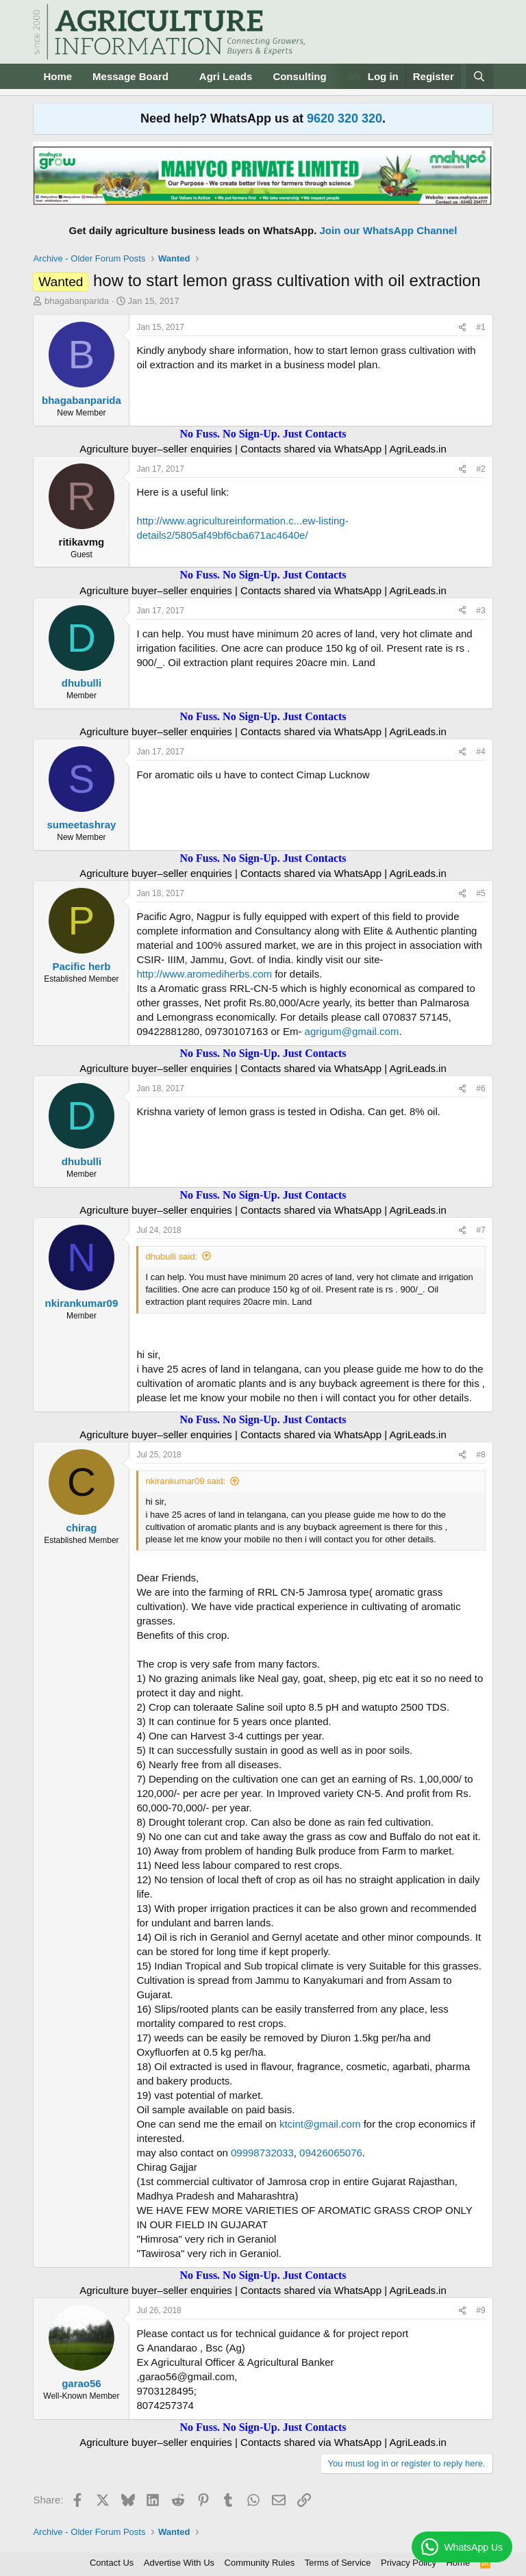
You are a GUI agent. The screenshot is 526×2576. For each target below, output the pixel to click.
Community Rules (260, 2563)
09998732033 (262, 2152)
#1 (480, 327)
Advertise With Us (179, 2563)
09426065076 (330, 2152)
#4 (480, 751)
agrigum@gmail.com (352, 1031)
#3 (480, 610)
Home (57, 76)
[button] (179, 76)
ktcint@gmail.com (320, 2124)
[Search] (479, 76)
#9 (480, 2310)
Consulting (299, 76)
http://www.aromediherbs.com (204, 974)
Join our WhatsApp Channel (389, 230)
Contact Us (112, 2563)
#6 (480, 1088)
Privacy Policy (408, 2563)
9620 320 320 (344, 118)
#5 (480, 893)
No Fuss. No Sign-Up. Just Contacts (262, 433)
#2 (480, 469)
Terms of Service (338, 2563)
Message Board (130, 76)
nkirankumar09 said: (185, 1481)
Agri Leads (226, 76)
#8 (480, 1454)
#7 (480, 1230)
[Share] (462, 327)
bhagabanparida (77, 301)
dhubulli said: (171, 1256)
